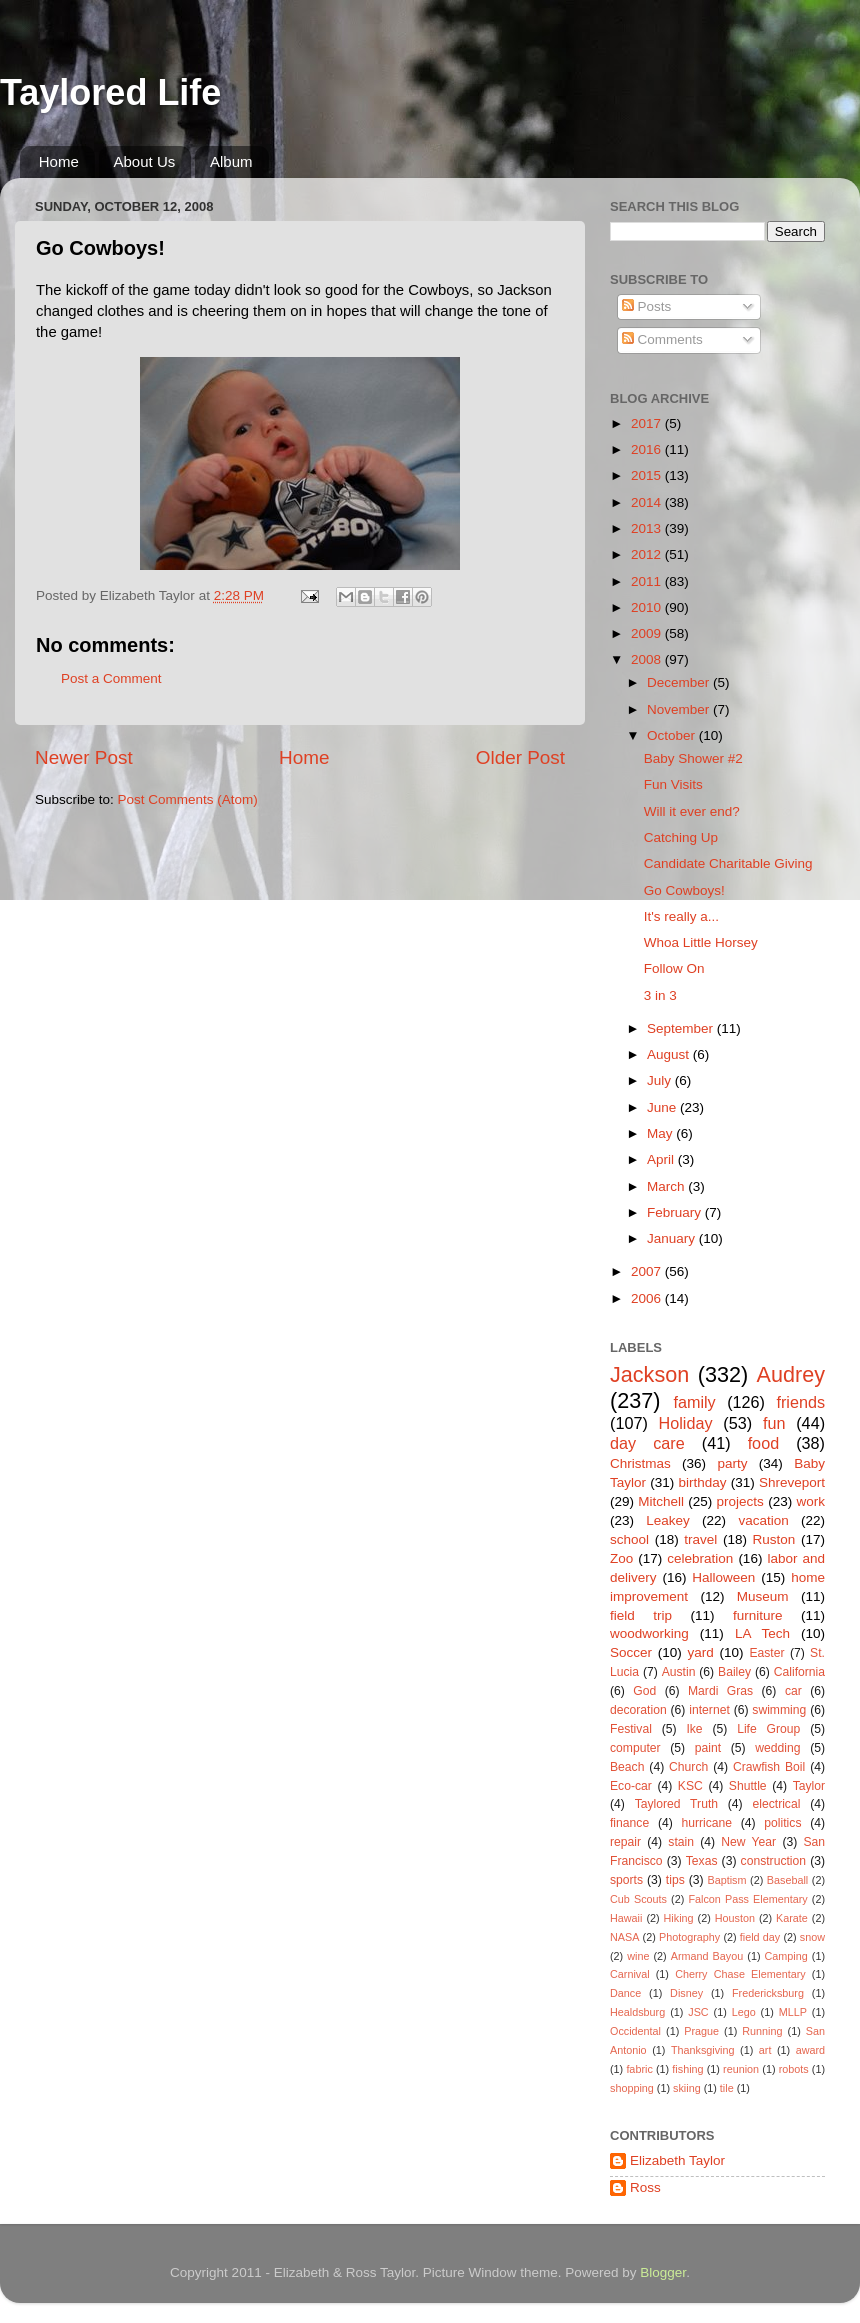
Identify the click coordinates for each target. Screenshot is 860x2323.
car (793, 1691)
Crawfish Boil (769, 1767)
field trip (641, 1615)
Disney (686, 1993)
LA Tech (762, 1633)
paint (708, 1748)
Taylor (809, 1786)
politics (782, 1823)
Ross (645, 2187)
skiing (687, 2088)
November (680, 709)
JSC (698, 2012)
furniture (758, 1615)
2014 (648, 502)
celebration (700, 1558)
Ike (694, 1729)
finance (629, 1823)
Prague (701, 2031)
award (810, 2050)
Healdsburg (637, 2012)
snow (812, 1937)
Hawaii (626, 1918)
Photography (689, 1937)
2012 (648, 554)
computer (635, 1748)
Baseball (787, 1880)
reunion (741, 2069)
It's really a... (681, 916)
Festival (631, 1729)
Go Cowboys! (684, 890)
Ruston (774, 1539)
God (644, 1691)
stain (681, 1842)
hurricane (706, 1823)
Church (688, 1767)
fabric (639, 2069)
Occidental (635, 2031)
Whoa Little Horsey (701, 942)
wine (638, 1956)
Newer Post (84, 757)
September (682, 1028)
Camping (786, 1956)
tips (675, 1880)
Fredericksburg (768, 1993)
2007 (648, 1271)
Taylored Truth (676, 1804)
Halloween (723, 1577)
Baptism (726, 1880)
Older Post (520, 757)
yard (701, 1652)
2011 (648, 581)
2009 (648, 633)
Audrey (791, 1374)
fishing (687, 2069)
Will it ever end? (692, 811)
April (662, 1159)
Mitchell (661, 1501)
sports (626, 1880)
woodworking (649, 1633)
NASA (624, 1937)
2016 (648, 449)
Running (762, 2031)
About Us (145, 161)
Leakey (668, 1520)
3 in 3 (660, 995)
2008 (648, 659)
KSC (690, 1786)
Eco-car (631, 1786)
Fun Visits (673, 784)
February (676, 1212)
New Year (748, 1842)
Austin (679, 1672)
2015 (648, 475)
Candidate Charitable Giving (728, 863)
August (670, 1054)
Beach (627, 1767)
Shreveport (792, 1482)
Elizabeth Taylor (677, 2160)
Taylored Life (110, 92)
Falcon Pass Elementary (747, 1899)
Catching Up (681, 837)
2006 (648, 1298)
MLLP (793, 2012)
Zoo (621, 1558)
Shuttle (748, 1786)
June (663, 1107)
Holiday (686, 1423)
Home (59, 161)
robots (794, 2069)
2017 (648, 423)
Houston (735, 1918)
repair (625, 1842)
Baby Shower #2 (693, 758)
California (799, 1672)
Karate (792, 1918)
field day (760, 1937)
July (661, 1080)
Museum (763, 1596)
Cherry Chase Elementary (740, 1974)
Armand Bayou (707, 1956)
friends (800, 1402)
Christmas (640, 1463)
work (810, 1501)
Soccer (631, 1652)
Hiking (679, 1918)
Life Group (768, 1729)
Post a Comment (111, 678)
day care (647, 1443)
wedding (777, 1748)
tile (727, 2088)
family (694, 1402)
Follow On (674, 968)
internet (709, 1710)
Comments (662, 339)
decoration (638, 1710)
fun (774, 1423)
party (732, 1463)
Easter (766, 1653)
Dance (625, 1993)
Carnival (630, 1974)
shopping (632, 2088)
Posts (647, 306)
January (673, 1238)
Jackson (649, 1374)
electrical (776, 1804)
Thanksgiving (703, 2050)
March (667, 1186)
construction (773, 1861)
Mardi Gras (720, 1691)
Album (231, 161)
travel (700, 1539)
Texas (702, 1861)
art (765, 2050)
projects (740, 1501)
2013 (648, 528)
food (764, 1443)
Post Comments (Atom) (188, 799)
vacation (763, 1520)
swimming (779, 1710)
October (673, 735)
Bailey (734, 1672)
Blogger (663, 2272)
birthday (702, 1482)
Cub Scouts (638, 1899)
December (680, 682)
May (661, 1133)
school (629, 1539)
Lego (744, 2012)
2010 (648, 607)
